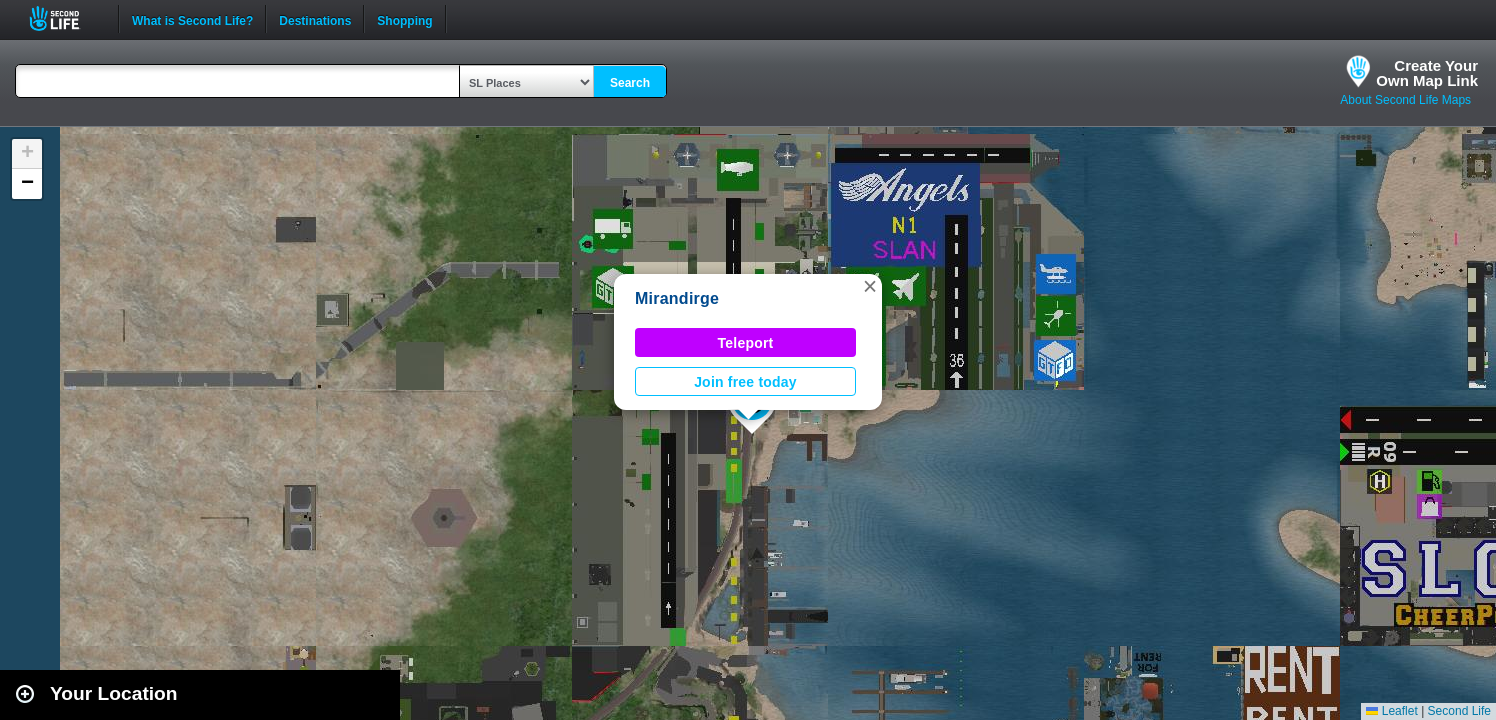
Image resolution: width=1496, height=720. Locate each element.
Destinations (315, 19)
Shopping (404, 19)
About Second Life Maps (1405, 100)
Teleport (746, 343)
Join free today (745, 382)
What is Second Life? (192, 19)
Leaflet (1391, 711)
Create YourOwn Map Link (1427, 73)
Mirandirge (677, 298)
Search (630, 83)
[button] (870, 286)
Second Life (65, 18)
